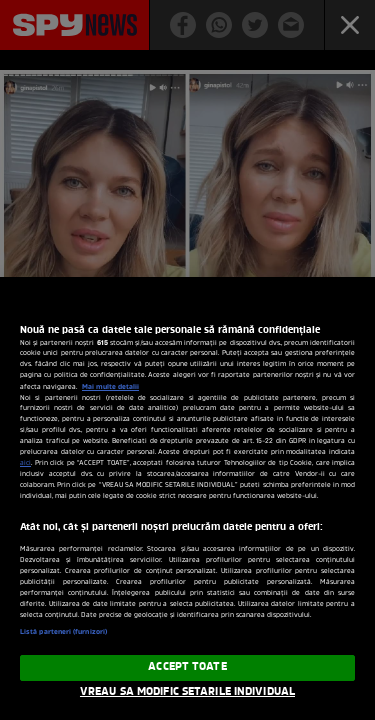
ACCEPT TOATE (187, 667)
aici (25, 463)
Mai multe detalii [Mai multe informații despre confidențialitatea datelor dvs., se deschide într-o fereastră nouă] (110, 387)
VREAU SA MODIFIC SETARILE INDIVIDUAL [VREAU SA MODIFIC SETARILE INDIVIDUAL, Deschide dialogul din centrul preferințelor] (187, 692)
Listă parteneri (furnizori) (63, 632)
